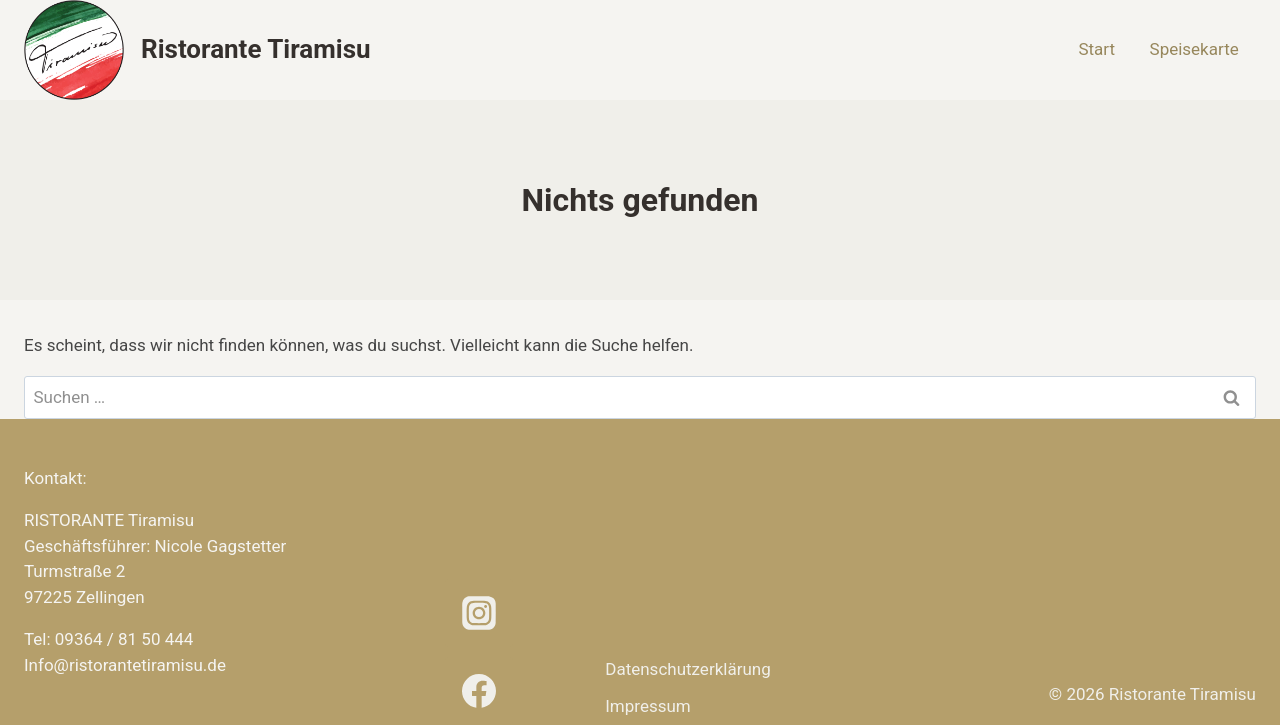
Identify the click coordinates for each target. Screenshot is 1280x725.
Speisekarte (1194, 49)
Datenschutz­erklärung (687, 669)
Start (1096, 49)
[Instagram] (479, 613)
